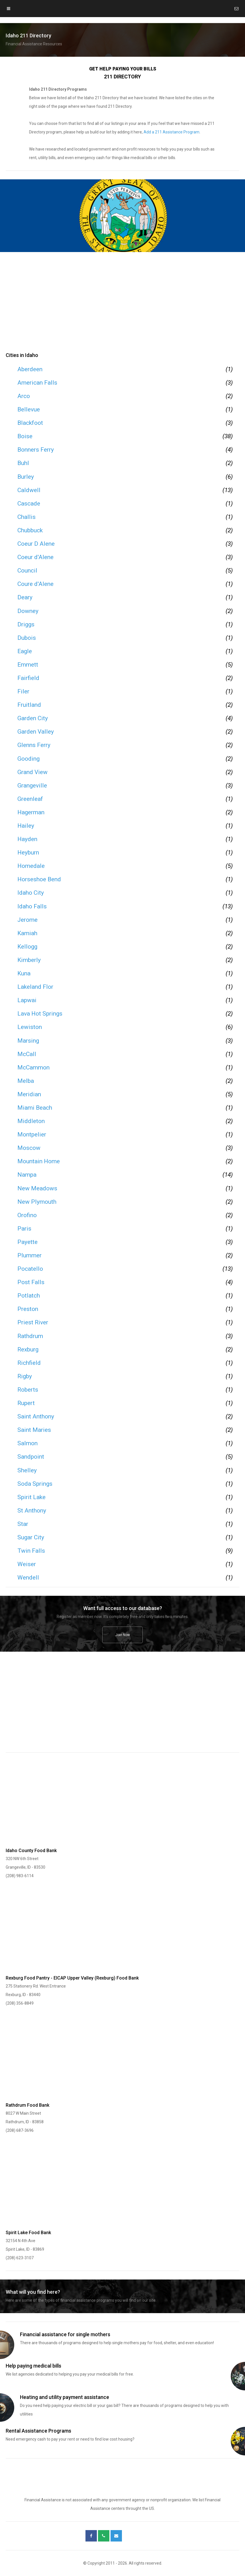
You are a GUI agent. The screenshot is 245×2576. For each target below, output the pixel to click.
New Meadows (37, 1188)
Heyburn (28, 852)
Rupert (26, 1403)
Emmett (27, 664)
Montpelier (31, 1134)
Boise (24, 436)
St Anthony (31, 1510)
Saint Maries (34, 1429)
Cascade (28, 503)
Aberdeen (29, 369)
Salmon (27, 1443)
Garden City (32, 718)
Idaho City (30, 892)
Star (22, 1524)
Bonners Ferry (35, 449)
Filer (23, 691)
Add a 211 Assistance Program (171, 132)
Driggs (25, 624)
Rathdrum (30, 1336)
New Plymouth (36, 1201)
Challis (26, 516)
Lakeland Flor (35, 986)
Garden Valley (35, 731)
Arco (23, 396)
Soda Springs (34, 1483)
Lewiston (29, 1027)
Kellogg (27, 946)
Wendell (28, 1577)
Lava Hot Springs (39, 1013)
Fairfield (28, 678)
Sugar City (30, 1537)
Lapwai (26, 1000)
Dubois (26, 637)
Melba (25, 1080)
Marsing (28, 1040)
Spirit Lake (31, 1497)
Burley (25, 476)
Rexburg (27, 1349)
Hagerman (30, 812)
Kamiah (27, 933)
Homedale (31, 865)
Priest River (32, 1322)
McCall (26, 1054)
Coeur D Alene (36, 543)
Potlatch (28, 1295)
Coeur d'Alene (35, 557)
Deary (24, 597)
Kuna (23, 973)
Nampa (26, 1174)
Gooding (28, 758)
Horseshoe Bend (39, 879)
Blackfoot (30, 422)
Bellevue (28, 409)
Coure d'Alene (35, 583)
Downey (27, 611)
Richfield (29, 1362)
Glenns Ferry (33, 745)
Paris (24, 1228)
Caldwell (28, 490)
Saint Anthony (35, 1416)
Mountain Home (38, 1161)
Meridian (29, 1094)
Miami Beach (34, 1107)
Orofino (27, 1215)
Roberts (27, 1389)
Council (27, 570)
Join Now (122, 1635)
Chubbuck (30, 530)
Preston (27, 1309)
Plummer (29, 1255)
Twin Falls (31, 1550)
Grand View (32, 772)
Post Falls (30, 1282)
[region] (122, 304)
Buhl (23, 463)
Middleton (31, 1121)
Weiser (26, 1564)
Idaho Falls (32, 906)
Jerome (27, 919)
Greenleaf (30, 798)
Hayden (27, 839)
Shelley (27, 1470)
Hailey (25, 825)
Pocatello (30, 1268)
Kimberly (29, 960)
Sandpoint (30, 1456)
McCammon (33, 1067)
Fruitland (29, 704)
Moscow (28, 1147)
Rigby (24, 1376)
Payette (27, 1242)
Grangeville (32, 785)
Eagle (24, 651)
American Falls (37, 382)
